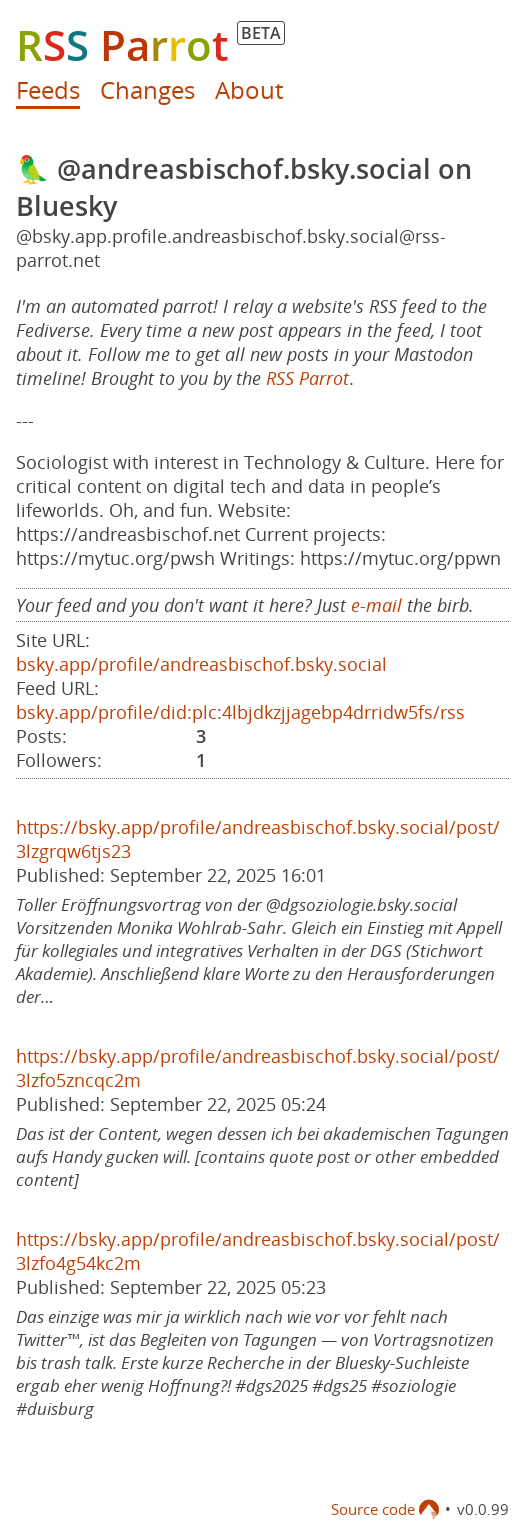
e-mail (376, 605)
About (249, 89)
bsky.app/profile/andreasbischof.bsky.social (201, 664)
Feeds (48, 89)
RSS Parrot (307, 378)
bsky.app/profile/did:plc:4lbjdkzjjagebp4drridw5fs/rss (240, 712)
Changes (147, 89)
